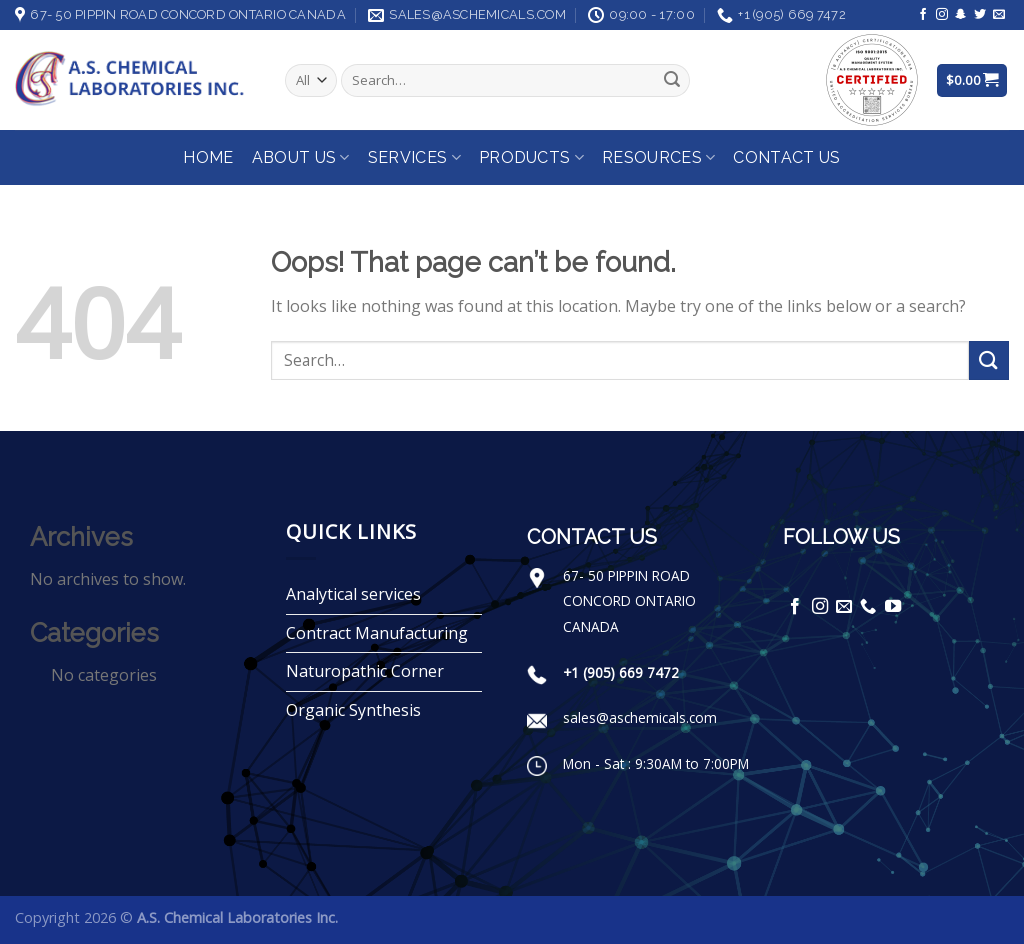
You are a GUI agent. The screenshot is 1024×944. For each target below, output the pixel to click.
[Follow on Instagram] (942, 15)
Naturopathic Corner (365, 671)
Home (208, 157)
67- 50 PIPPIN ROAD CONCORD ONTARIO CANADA (629, 601)
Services (414, 158)
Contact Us (786, 157)
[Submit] (672, 81)
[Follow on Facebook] (923, 15)
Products (531, 158)
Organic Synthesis (353, 710)
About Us (301, 158)
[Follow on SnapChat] (961, 15)
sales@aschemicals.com (640, 717)
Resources (658, 158)
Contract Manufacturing (377, 633)
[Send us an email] (999, 15)
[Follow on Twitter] (980, 15)
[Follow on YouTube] (893, 607)
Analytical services (353, 594)
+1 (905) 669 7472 (621, 672)
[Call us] (868, 607)
